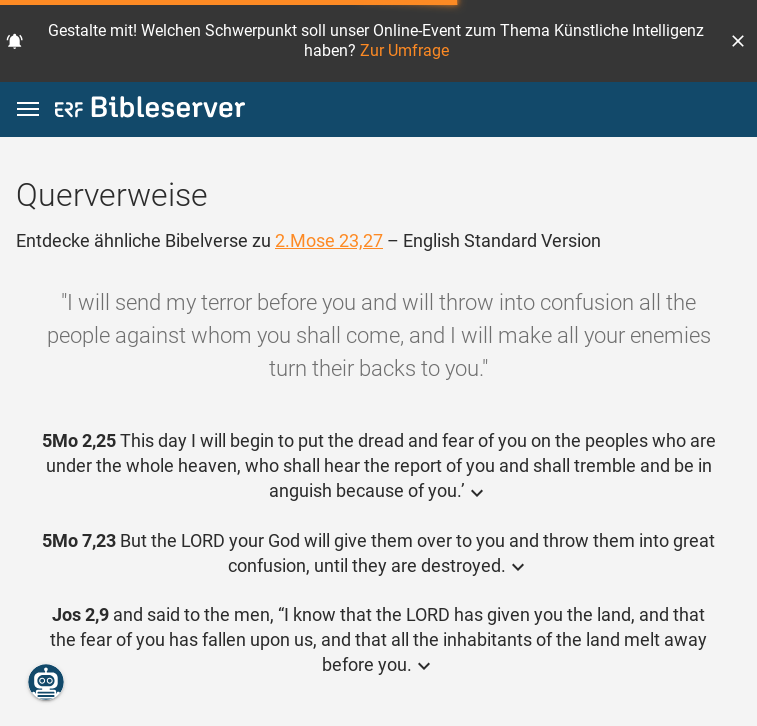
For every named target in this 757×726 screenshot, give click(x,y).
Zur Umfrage (404, 50)
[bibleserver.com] (150, 110)
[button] (738, 41)
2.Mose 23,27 (329, 240)
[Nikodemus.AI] (46, 682)
